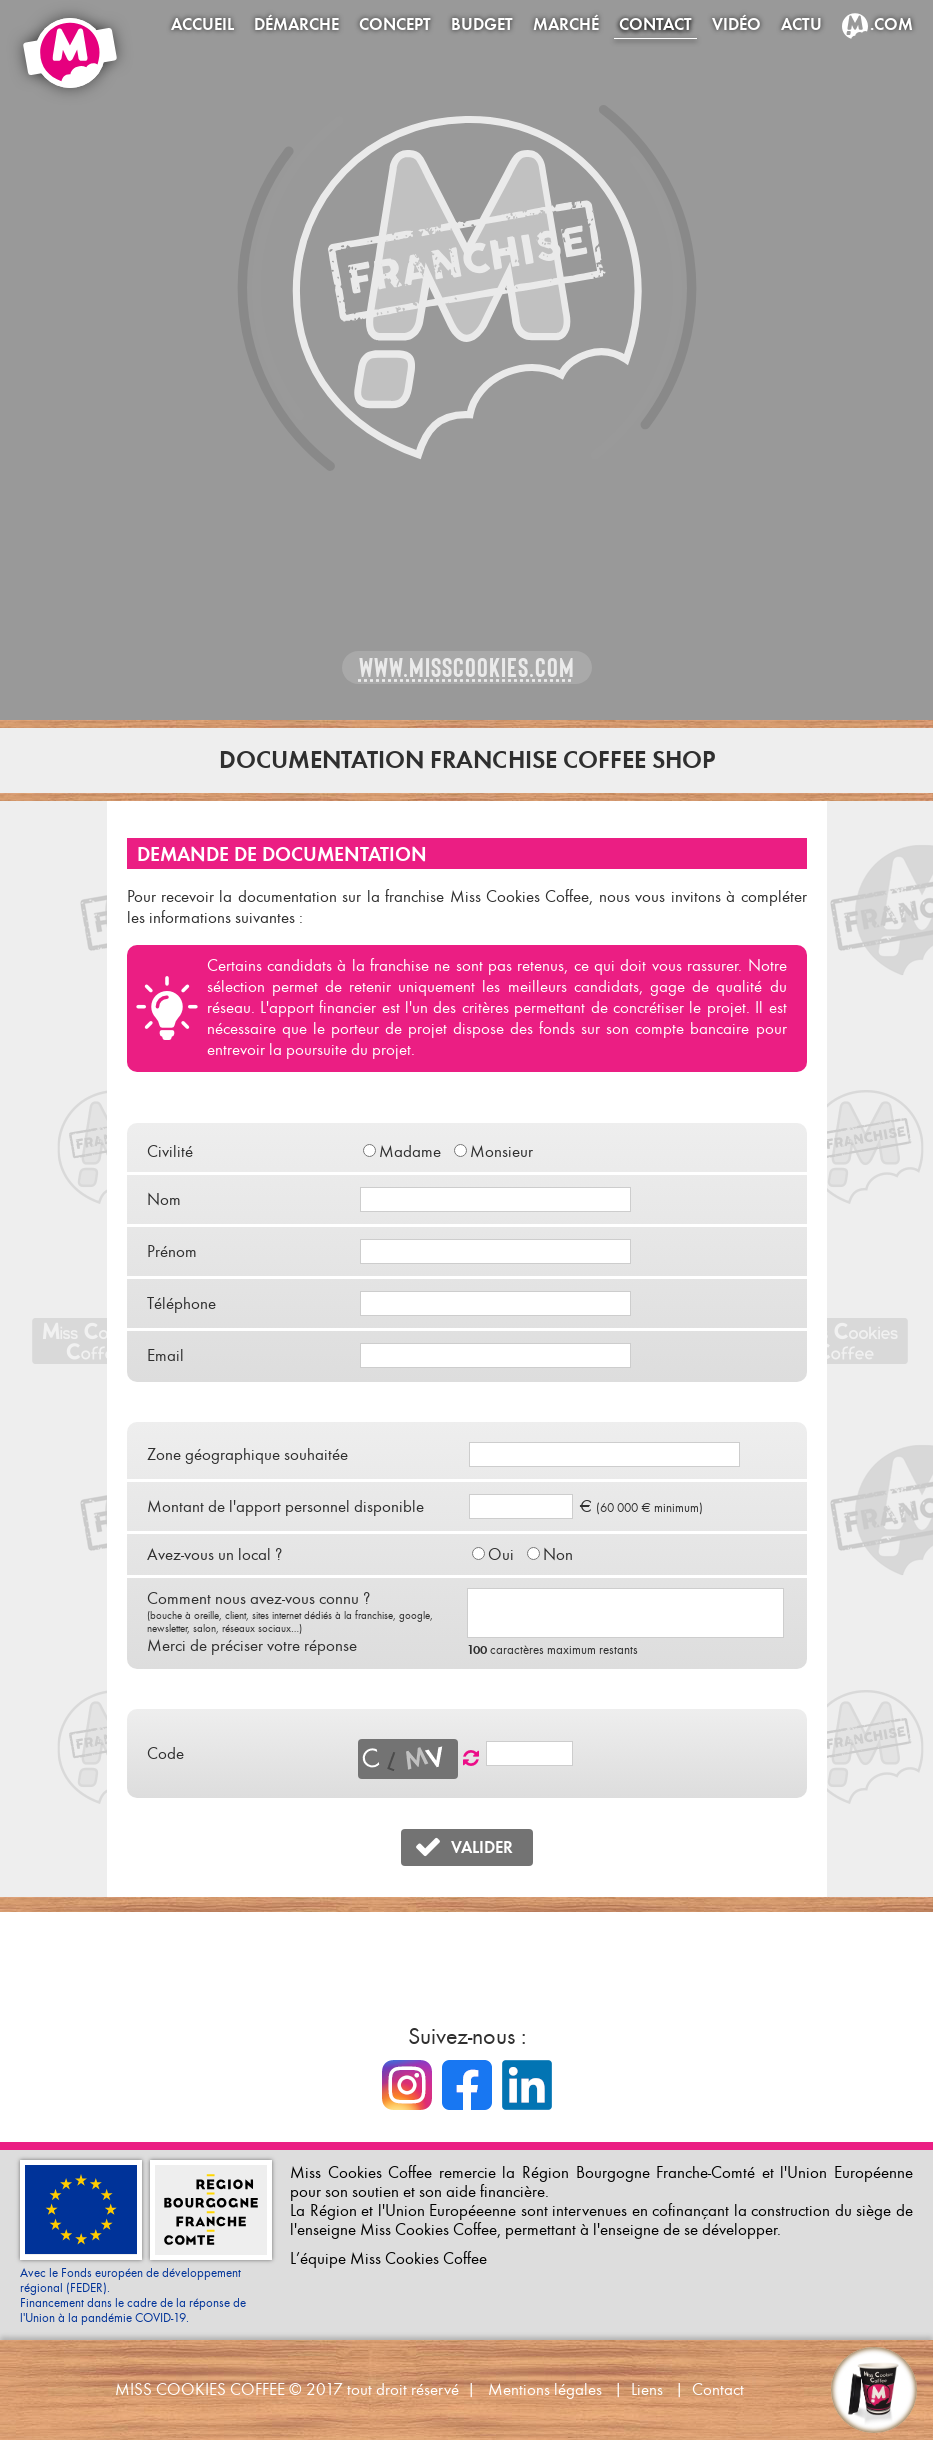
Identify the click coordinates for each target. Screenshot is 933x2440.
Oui (501, 1554)
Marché (566, 24)
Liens (647, 2389)
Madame (410, 1151)
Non (558, 1554)
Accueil (202, 24)
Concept (395, 24)
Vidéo (736, 24)
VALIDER (482, 1847)
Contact (655, 24)
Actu (801, 24)
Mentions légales (545, 2389)
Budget (482, 24)
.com (891, 24)
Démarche (296, 24)
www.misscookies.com (467, 668)
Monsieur (501, 1151)
